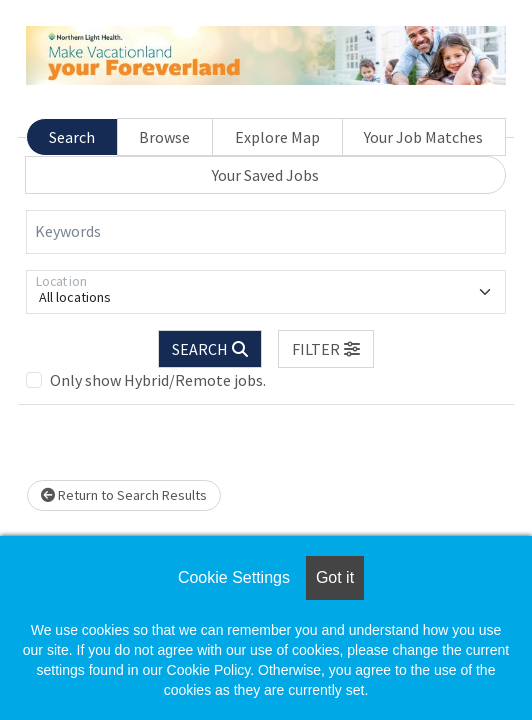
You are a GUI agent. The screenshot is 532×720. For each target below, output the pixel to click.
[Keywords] (266, 232)
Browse (164, 137)
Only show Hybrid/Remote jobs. (158, 380)
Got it (335, 577)
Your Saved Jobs (265, 175)
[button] (326, 349)
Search (72, 137)
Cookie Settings (234, 577)
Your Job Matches (423, 137)
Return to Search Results (124, 495)
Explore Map (277, 137)
